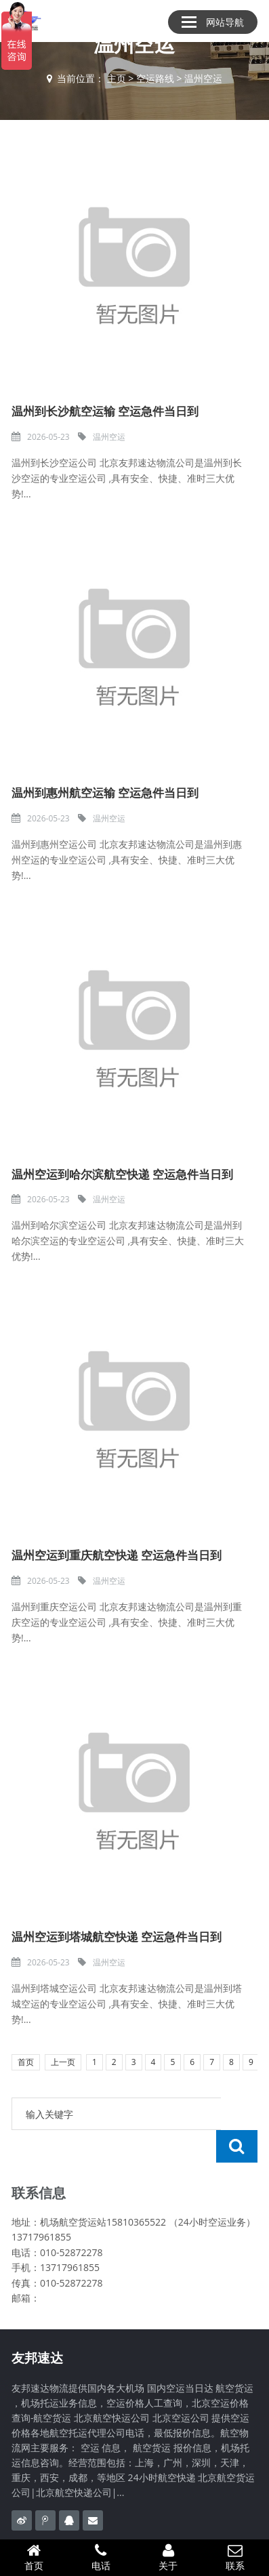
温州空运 (203, 78)
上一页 (63, 2062)
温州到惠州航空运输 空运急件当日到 (105, 792)
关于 (168, 2557)
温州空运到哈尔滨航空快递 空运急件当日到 (122, 1174)
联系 (235, 2557)
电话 (100, 2557)
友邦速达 (37, 2325)
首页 (26, 2062)
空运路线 (155, 78)
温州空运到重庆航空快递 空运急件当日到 (117, 1555)
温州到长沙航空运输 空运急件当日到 (105, 411)
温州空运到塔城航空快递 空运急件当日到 (117, 1936)
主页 (116, 78)
